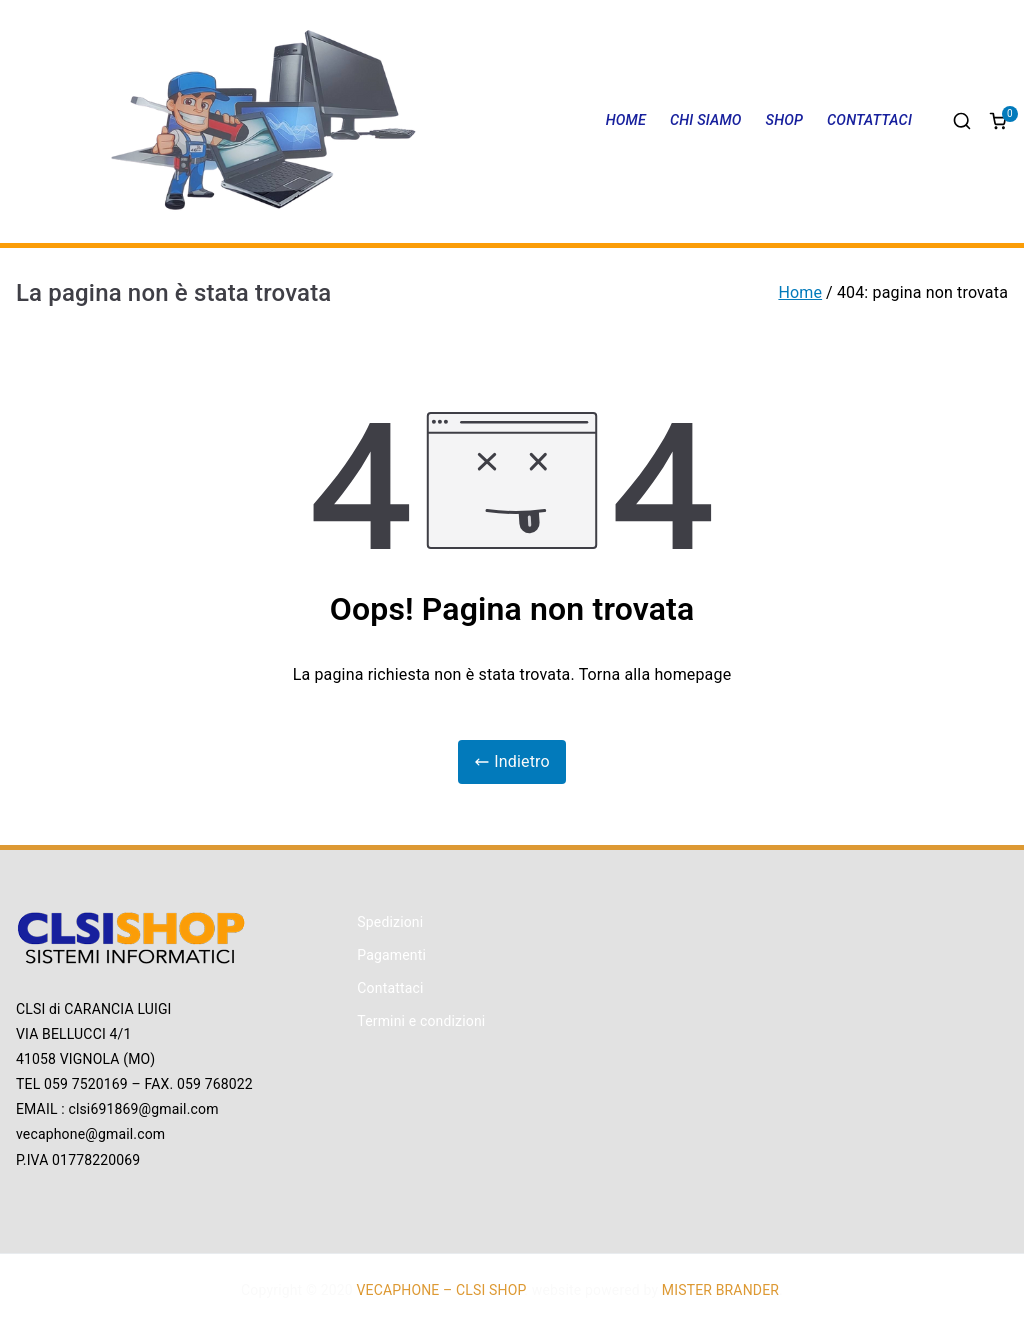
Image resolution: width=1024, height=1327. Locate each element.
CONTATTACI (869, 120)
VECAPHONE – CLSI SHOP (441, 1290)
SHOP (785, 120)
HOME (626, 120)
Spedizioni (390, 922)
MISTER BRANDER (720, 1290)
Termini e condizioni (421, 1021)
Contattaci (390, 988)
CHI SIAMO (706, 120)
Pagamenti (391, 955)
